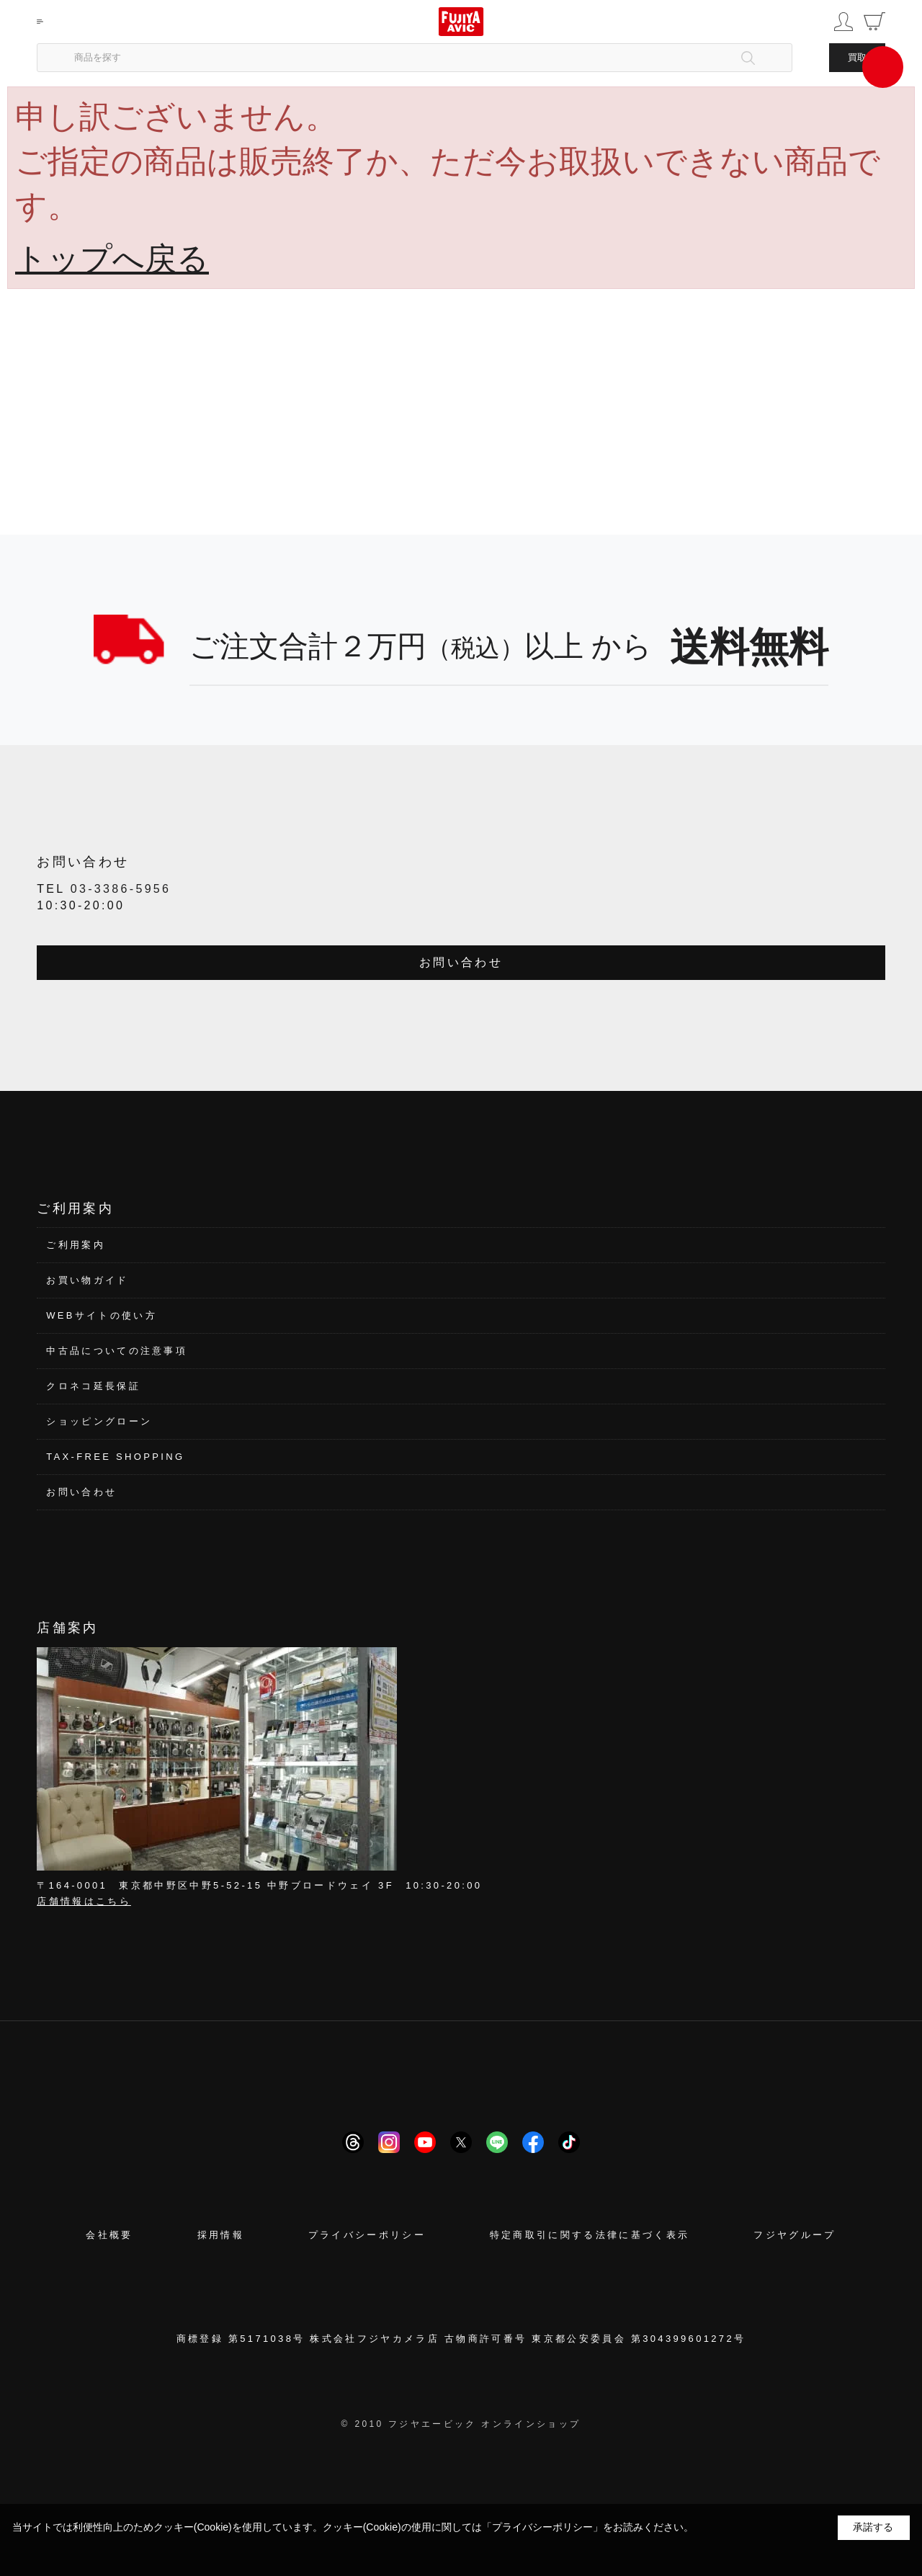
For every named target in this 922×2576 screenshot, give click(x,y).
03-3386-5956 (121, 889)
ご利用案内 (75, 1244)
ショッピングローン (99, 1421)
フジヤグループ (794, 2234)
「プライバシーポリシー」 (542, 2527)
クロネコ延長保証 (93, 1386)
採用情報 (220, 2234)
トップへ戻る (112, 258)
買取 (857, 57)
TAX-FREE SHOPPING (115, 1456)
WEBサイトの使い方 (101, 1315)
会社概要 (109, 2234)
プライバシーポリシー (367, 2234)
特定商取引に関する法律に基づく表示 (590, 2234)
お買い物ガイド (87, 1280)
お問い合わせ (461, 962)
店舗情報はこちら (84, 1901)
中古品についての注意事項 (116, 1350)
